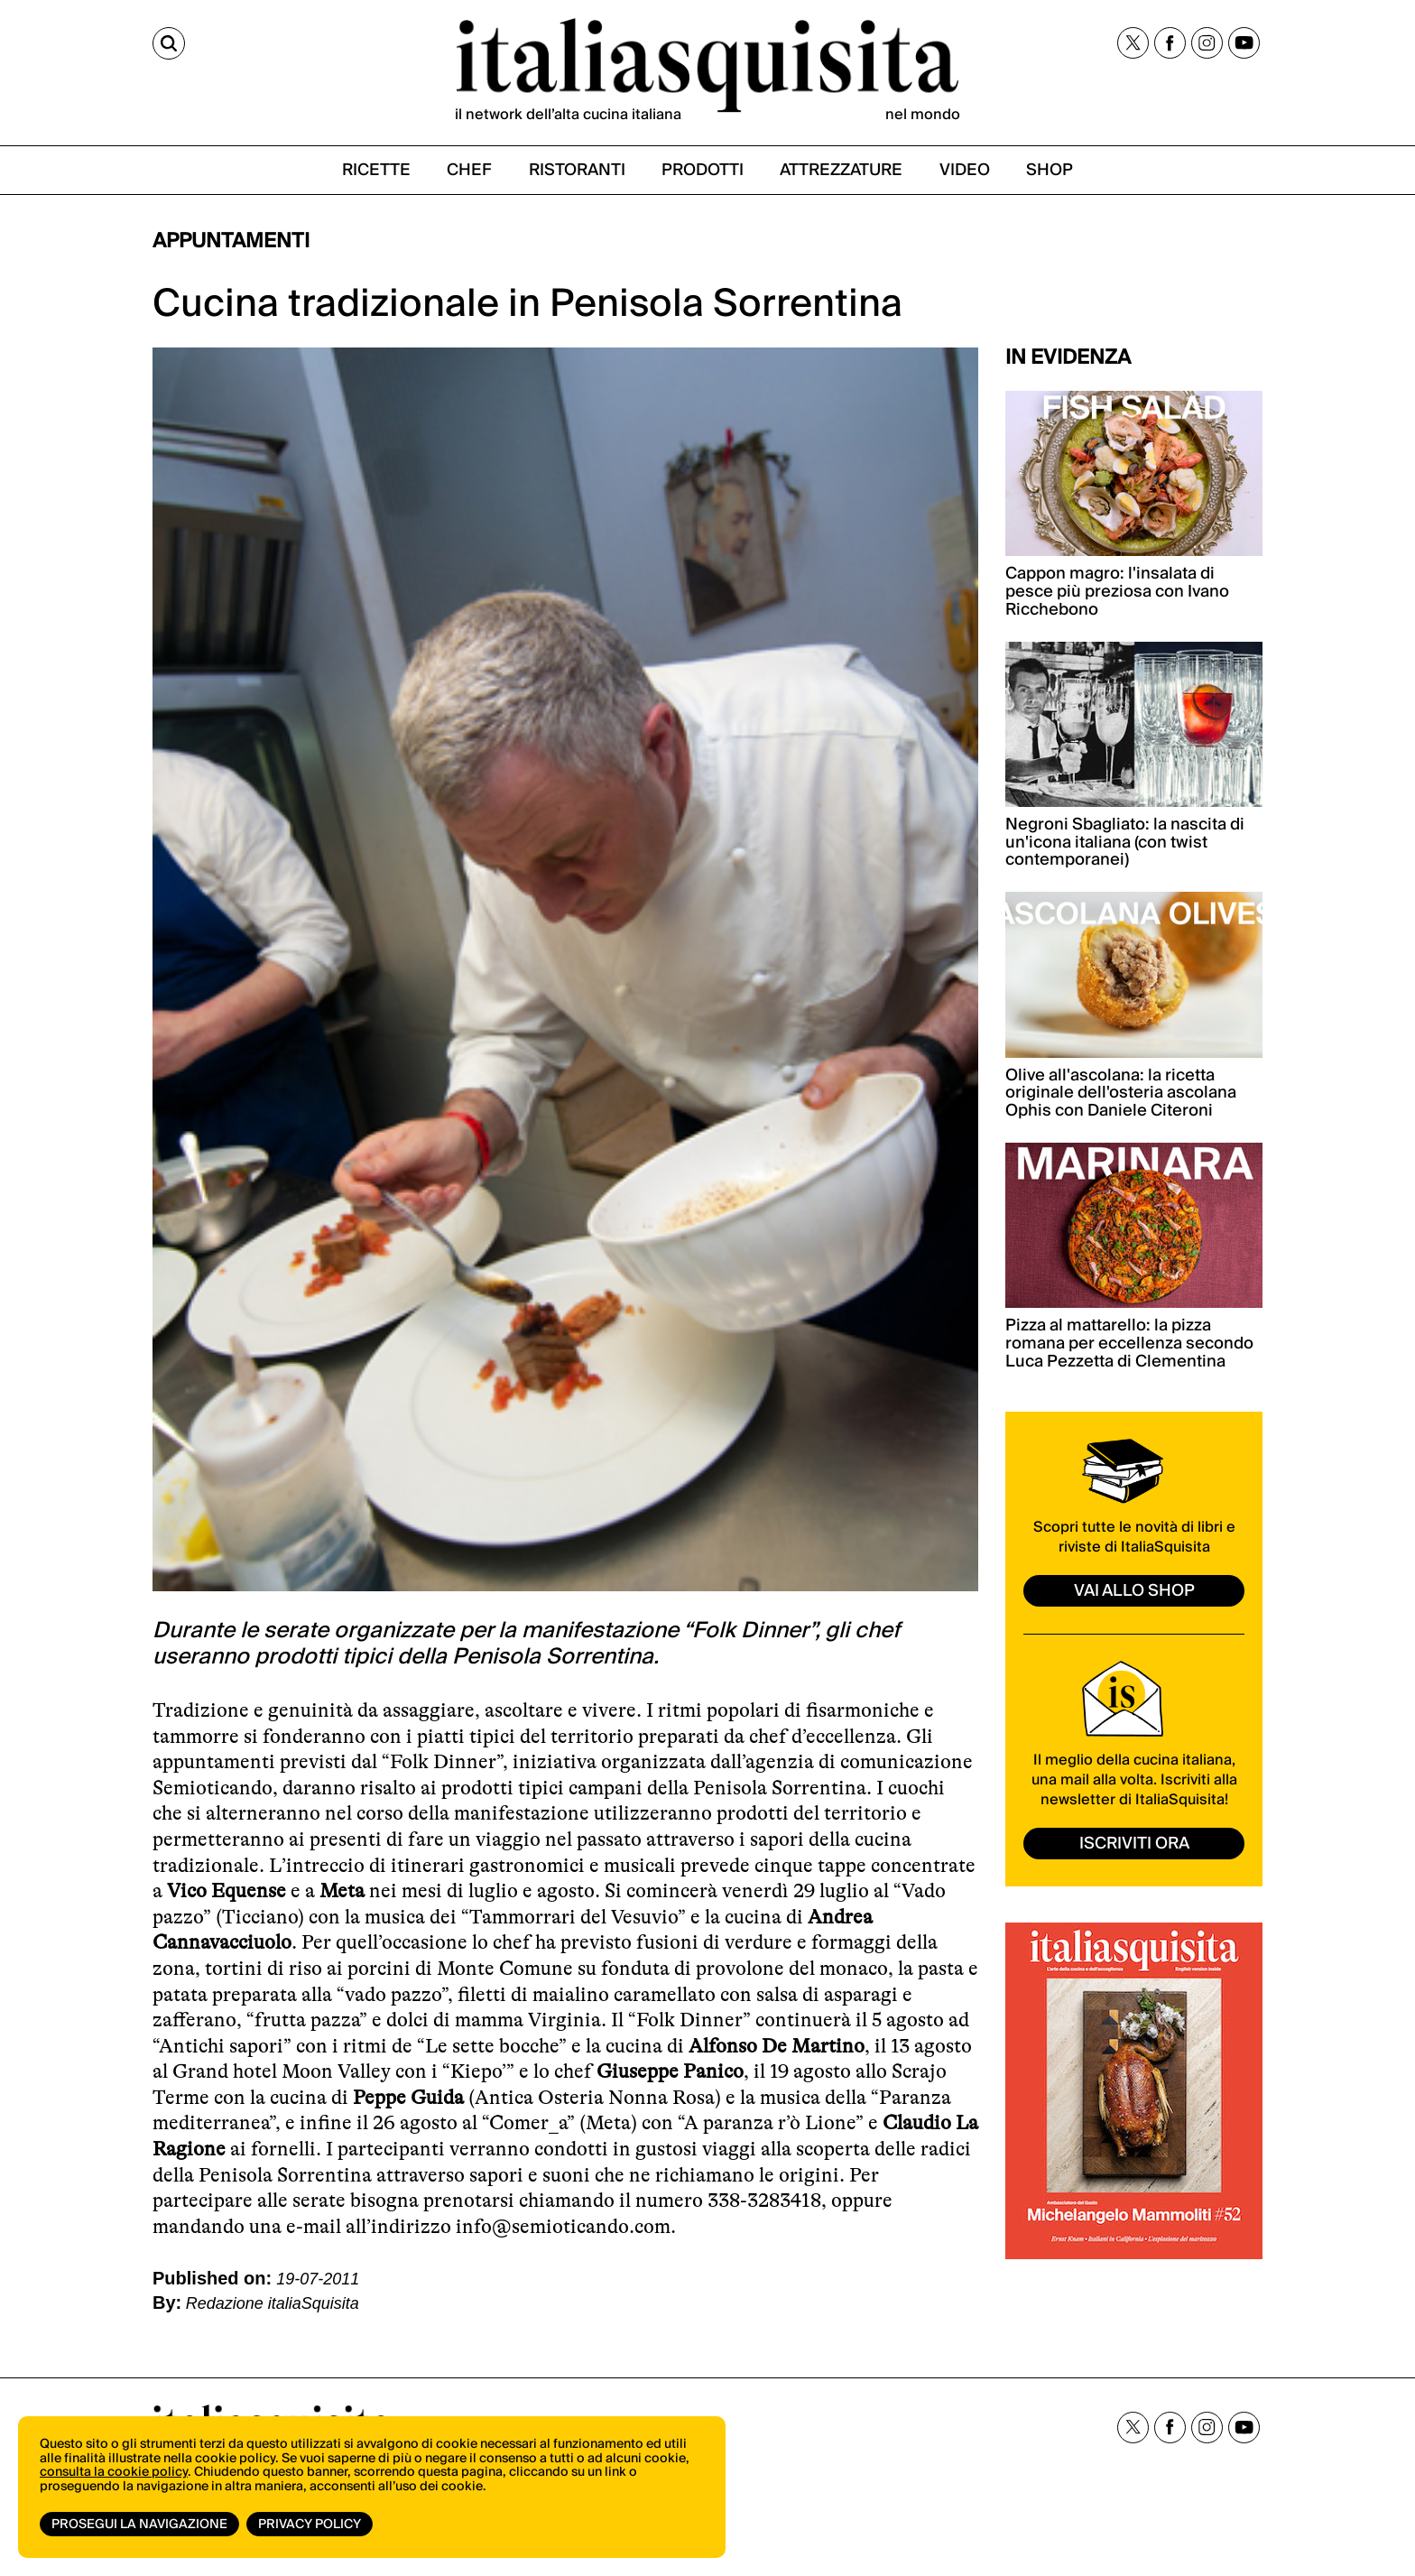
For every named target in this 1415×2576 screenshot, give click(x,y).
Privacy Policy (309, 2524)
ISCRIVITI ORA (1134, 1844)
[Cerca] (169, 43)
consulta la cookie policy (114, 2472)
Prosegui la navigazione (139, 2524)
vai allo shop (1134, 1591)
